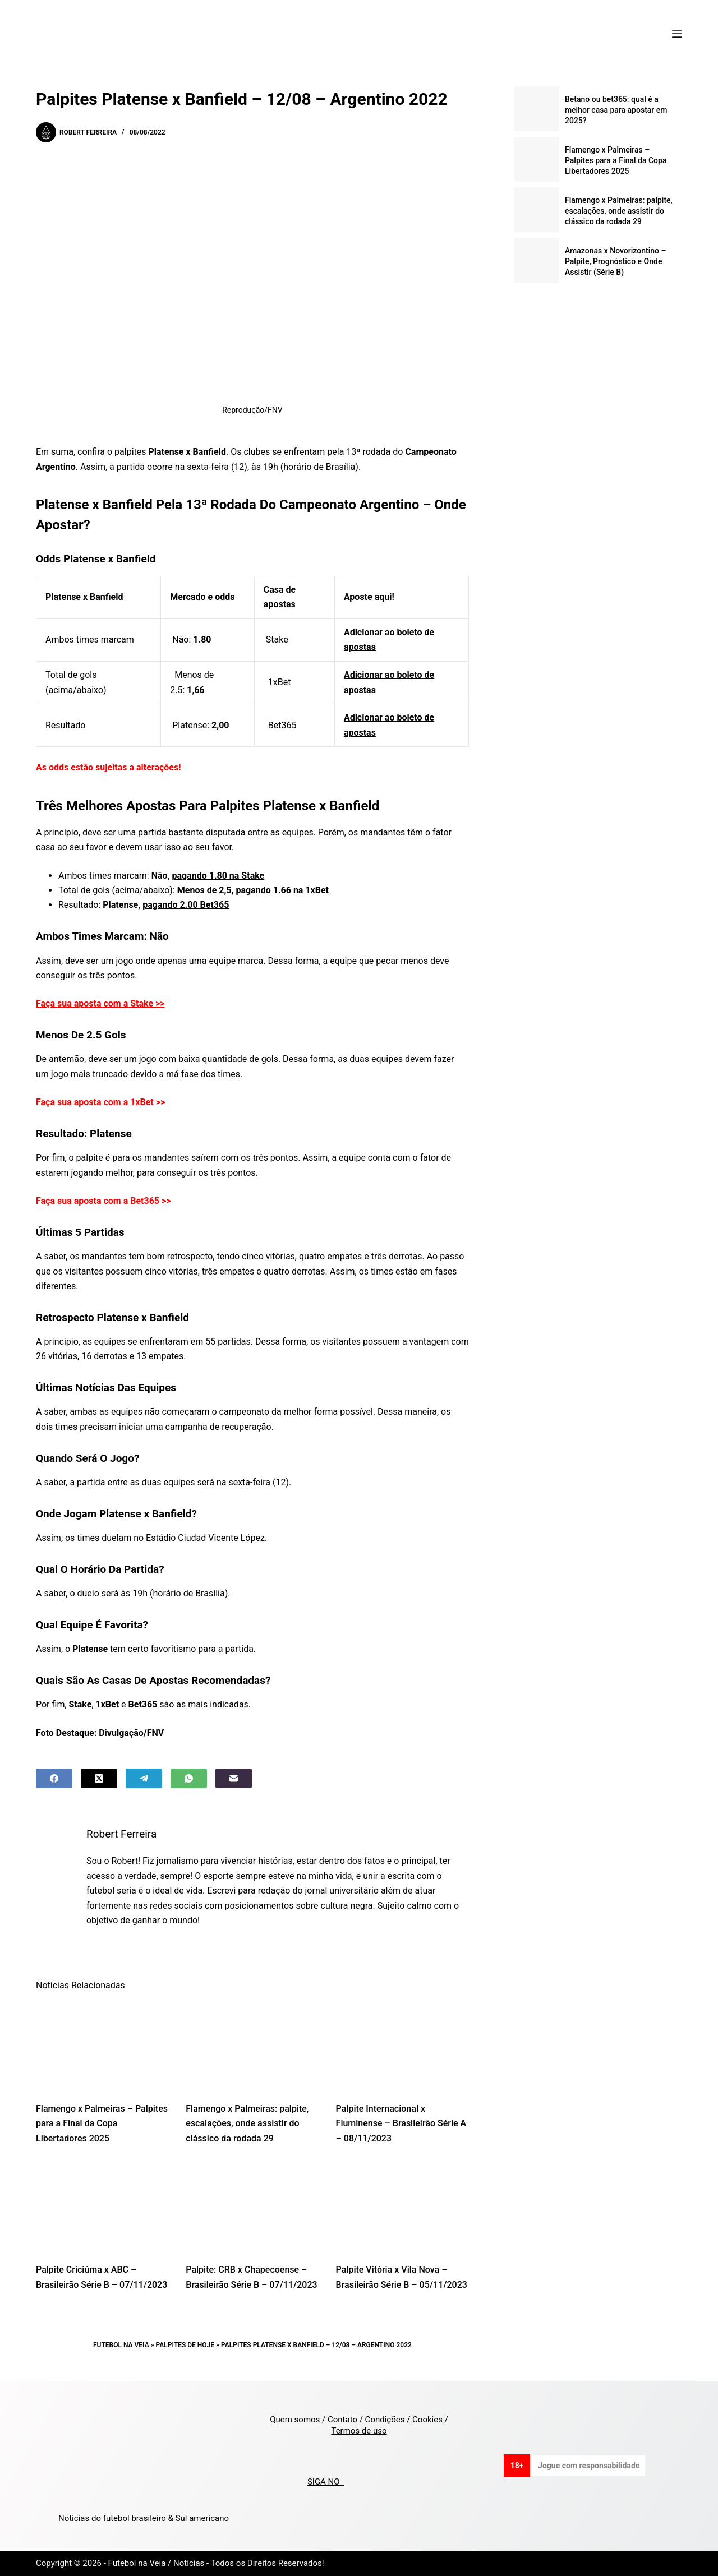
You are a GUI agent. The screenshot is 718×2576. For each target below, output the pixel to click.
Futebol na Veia (121, 2345)
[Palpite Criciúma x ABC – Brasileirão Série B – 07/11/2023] (102, 2207)
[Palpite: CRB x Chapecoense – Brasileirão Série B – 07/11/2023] (252, 2207)
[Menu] (677, 34)
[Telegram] (144, 1778)
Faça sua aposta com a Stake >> (100, 1003)
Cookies (427, 2420)
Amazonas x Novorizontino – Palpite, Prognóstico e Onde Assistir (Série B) (615, 261)
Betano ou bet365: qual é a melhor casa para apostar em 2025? (616, 110)
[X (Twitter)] (99, 1778)
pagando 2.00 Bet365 (185, 904)
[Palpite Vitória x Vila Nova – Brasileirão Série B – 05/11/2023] (402, 2207)
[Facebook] (54, 1778)
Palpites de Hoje (185, 2345)
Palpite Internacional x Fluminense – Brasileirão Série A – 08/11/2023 (401, 2123)
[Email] (233, 1778)
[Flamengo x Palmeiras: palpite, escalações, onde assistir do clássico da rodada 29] (252, 2046)
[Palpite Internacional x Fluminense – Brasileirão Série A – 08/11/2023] (402, 2046)
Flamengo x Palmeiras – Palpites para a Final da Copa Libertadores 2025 (102, 2123)
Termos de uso (358, 2431)
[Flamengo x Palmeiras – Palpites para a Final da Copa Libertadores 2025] (102, 2046)
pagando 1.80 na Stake (218, 875)
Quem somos (295, 2420)
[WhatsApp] (189, 1778)
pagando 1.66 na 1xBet (282, 890)
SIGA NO (325, 2482)
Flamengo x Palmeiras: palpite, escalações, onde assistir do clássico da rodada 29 (247, 2123)
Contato (342, 2420)
